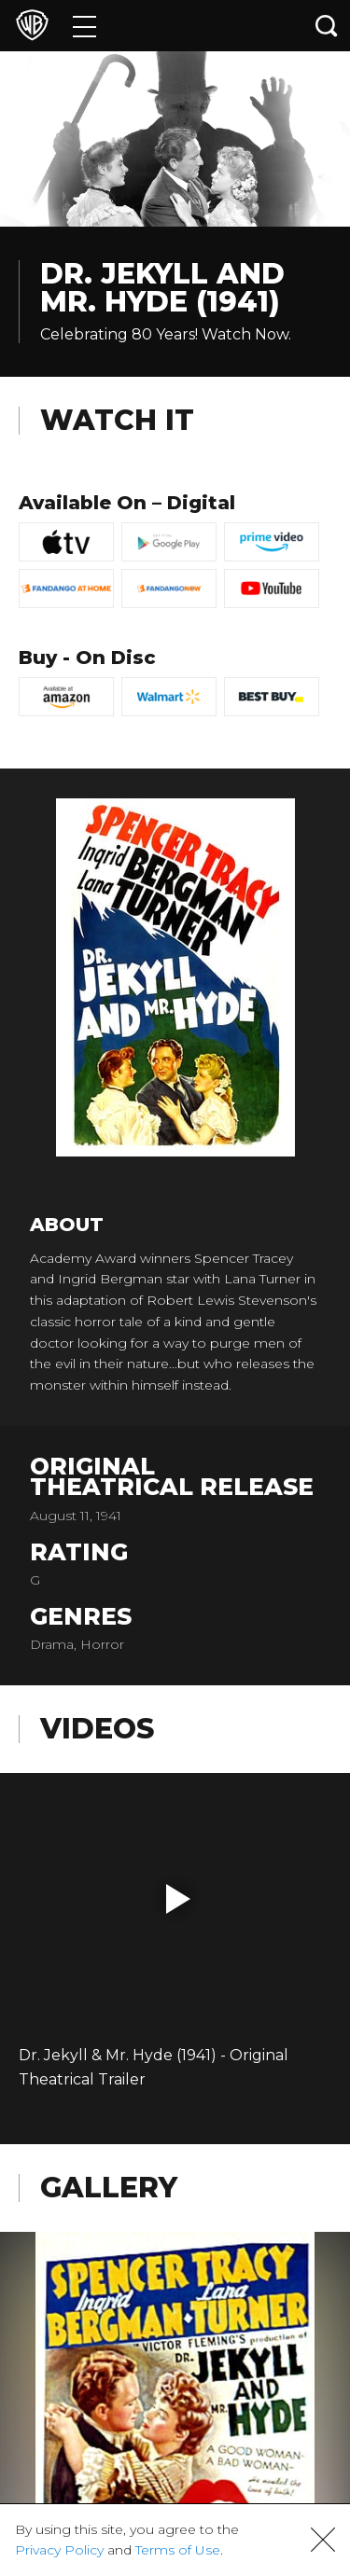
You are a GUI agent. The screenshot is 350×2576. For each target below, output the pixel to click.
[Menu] (84, 25)
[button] (178, 1899)
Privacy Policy (59, 2549)
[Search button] (326, 25)
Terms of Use (177, 2549)
